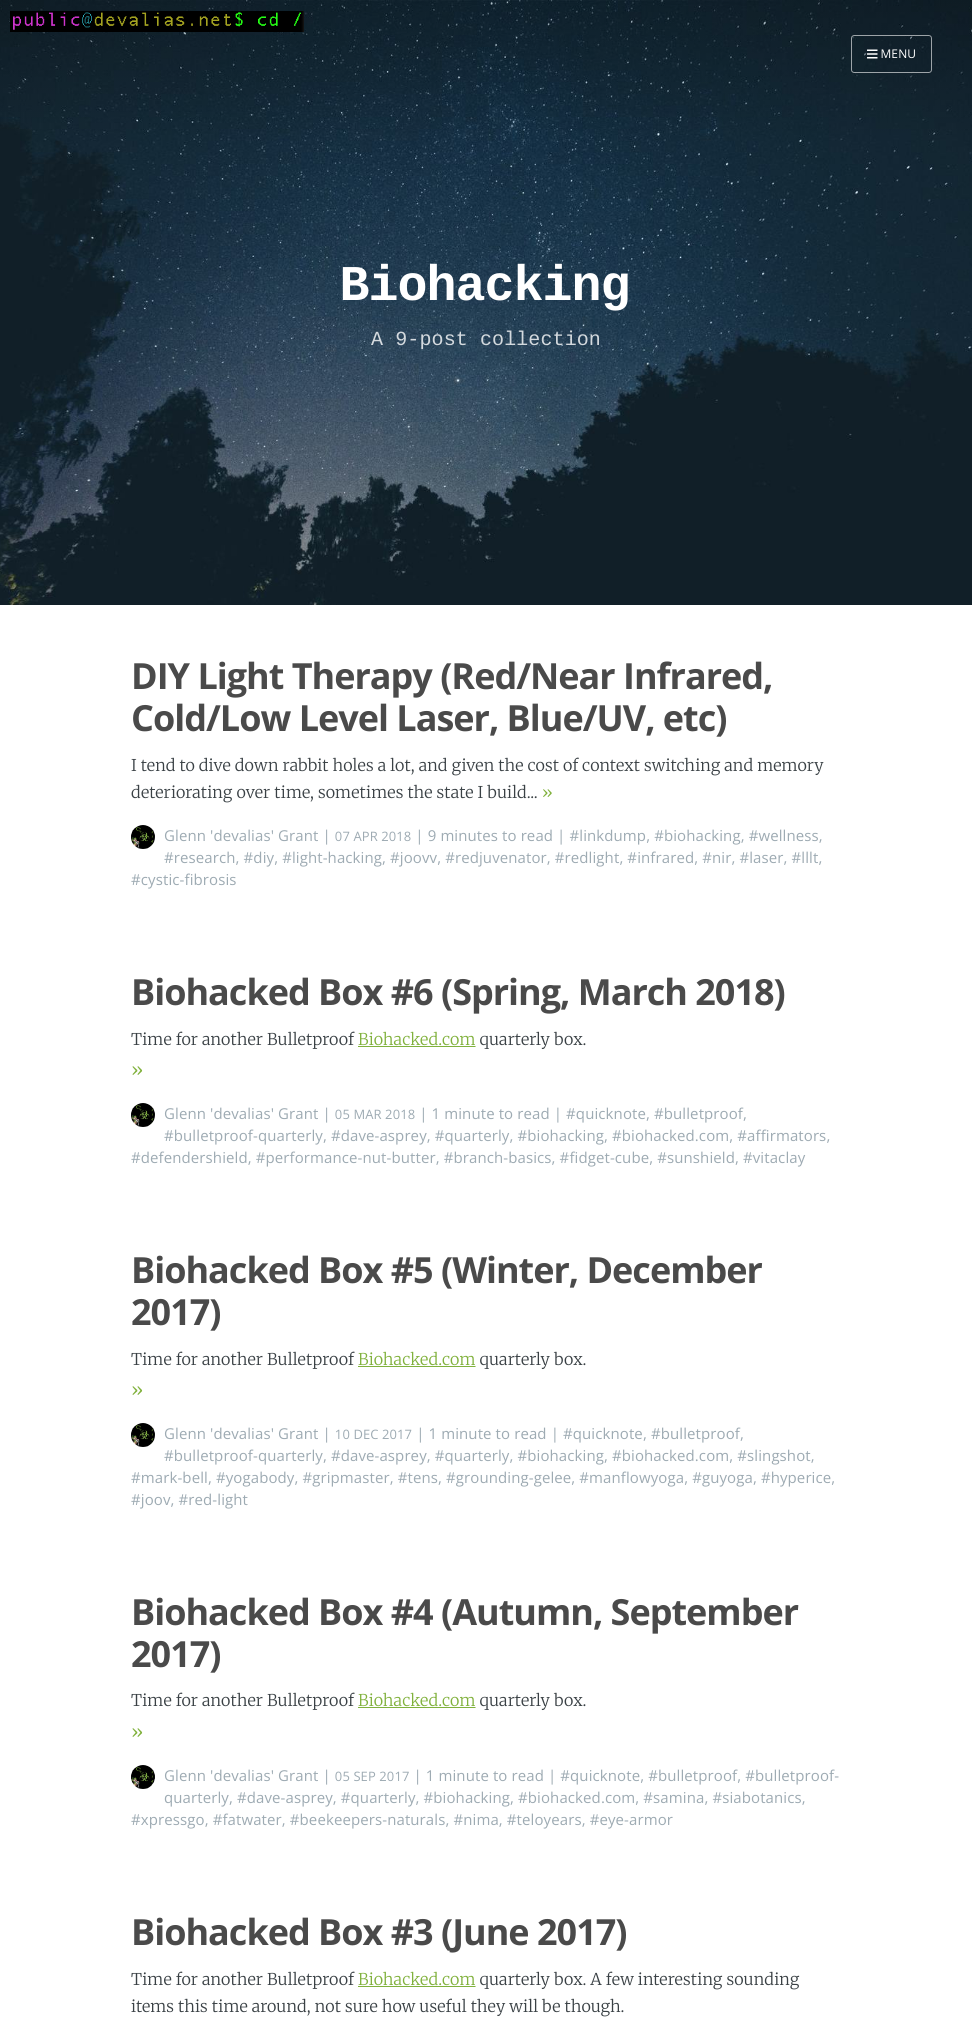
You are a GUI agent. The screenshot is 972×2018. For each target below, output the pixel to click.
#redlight (587, 858)
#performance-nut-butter (346, 1158)
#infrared (660, 858)
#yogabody (255, 1478)
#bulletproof (698, 1114)
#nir (716, 858)
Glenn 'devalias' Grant (241, 836)
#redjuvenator (496, 858)
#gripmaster (345, 1478)
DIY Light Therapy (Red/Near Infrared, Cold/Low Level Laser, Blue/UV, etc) (451, 696)
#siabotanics (756, 1798)
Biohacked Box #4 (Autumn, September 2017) (464, 1632)
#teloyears (544, 1820)
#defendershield (189, 1158)
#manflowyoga (631, 1478)
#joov (151, 1500)
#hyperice (796, 1478)
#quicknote (606, 1114)
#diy (259, 858)
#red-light (214, 1500)
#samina (673, 1798)
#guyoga (722, 1478)
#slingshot (773, 1456)
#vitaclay (774, 1158)
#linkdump (607, 836)
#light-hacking (332, 858)
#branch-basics (498, 1158)
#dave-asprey (379, 1136)
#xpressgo (168, 1820)
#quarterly (472, 1136)
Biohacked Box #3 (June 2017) (379, 1931)
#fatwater (247, 1820)
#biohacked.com (670, 1136)
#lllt (804, 858)
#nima (475, 1820)
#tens (418, 1478)
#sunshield (696, 1158)
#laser (761, 858)
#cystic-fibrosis (184, 880)
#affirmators (781, 1136)
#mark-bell (169, 1478)
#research (200, 858)
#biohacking (697, 836)
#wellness (784, 836)
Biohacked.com (417, 1040)
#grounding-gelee (508, 1478)
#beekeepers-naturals (368, 1820)
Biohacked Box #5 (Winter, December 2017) (446, 1290)
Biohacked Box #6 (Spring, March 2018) (458, 991)
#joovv (413, 858)
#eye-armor (631, 1820)
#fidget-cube (605, 1158)
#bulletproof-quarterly (243, 1136)
